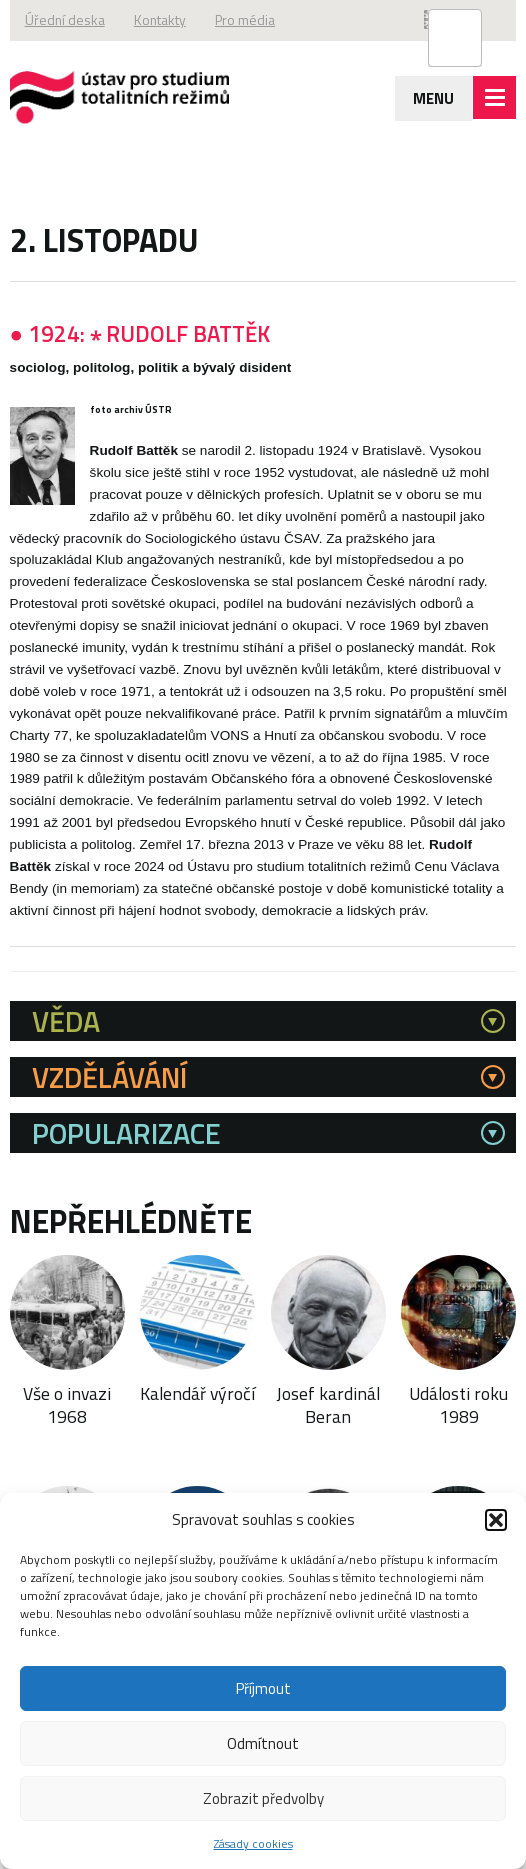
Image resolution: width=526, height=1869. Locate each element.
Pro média (267, 21)
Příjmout (263, 1688)
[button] (496, 1520)
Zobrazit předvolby (263, 1798)
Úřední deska (68, 21)
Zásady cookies (253, 1843)
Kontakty (172, 21)
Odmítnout (263, 1743)
